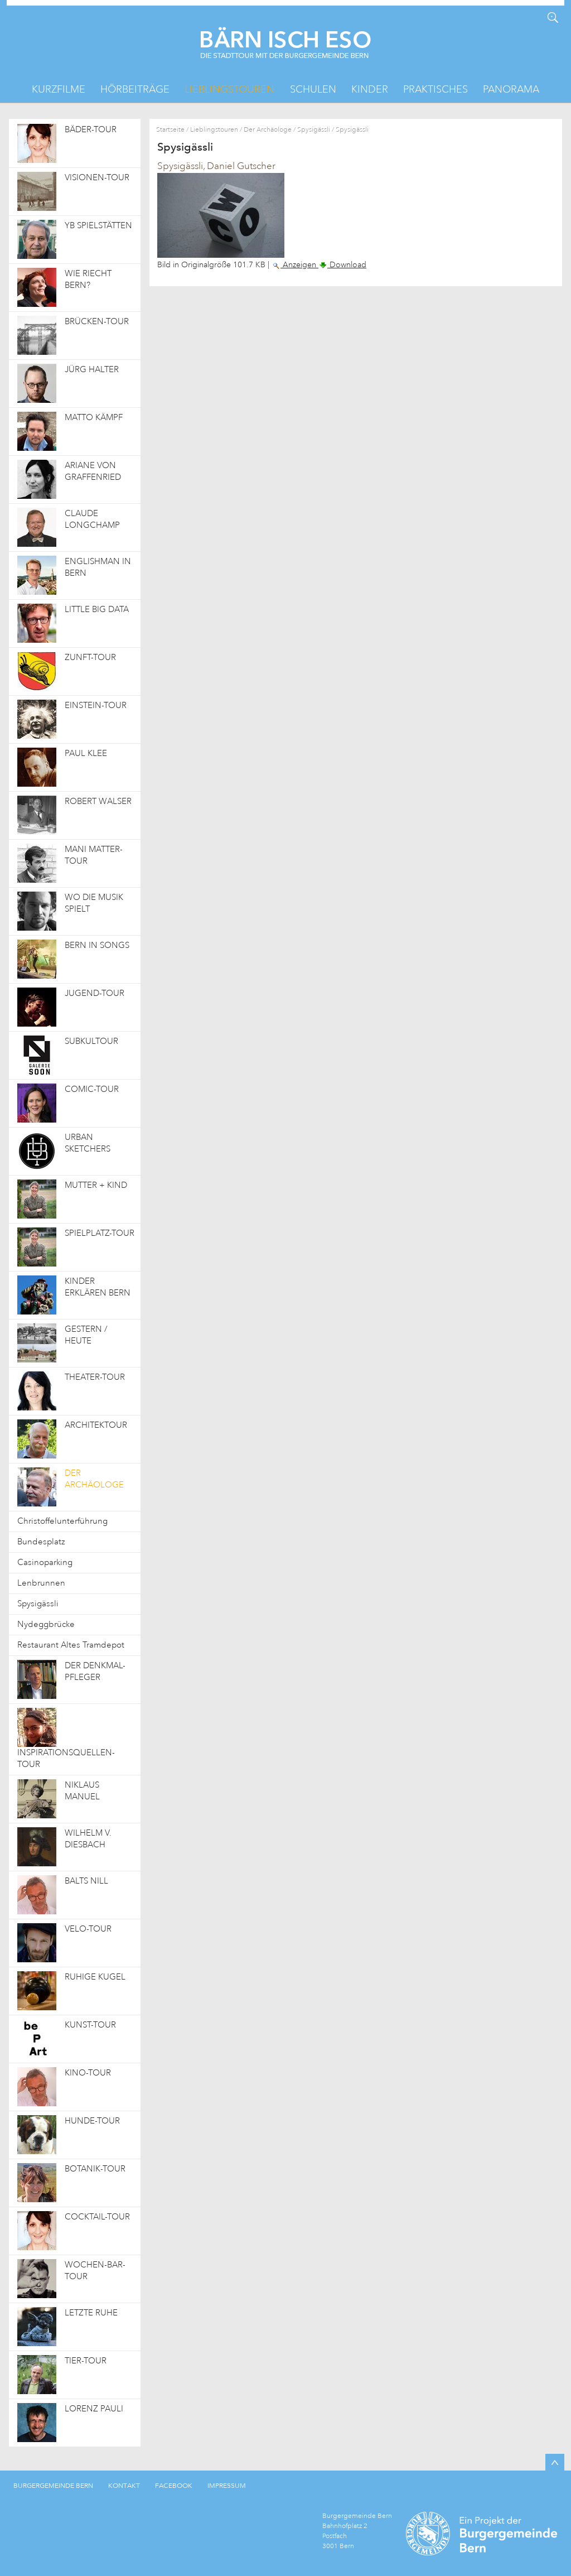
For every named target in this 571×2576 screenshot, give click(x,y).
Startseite (170, 130)
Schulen (313, 89)
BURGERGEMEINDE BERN (53, 2486)
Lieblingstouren (229, 89)
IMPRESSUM (226, 2486)
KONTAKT (124, 2486)
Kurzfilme (58, 89)
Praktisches (435, 89)
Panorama (511, 89)
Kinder (369, 89)
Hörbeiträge (135, 89)
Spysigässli (313, 130)
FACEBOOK (173, 2486)
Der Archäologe (268, 130)
